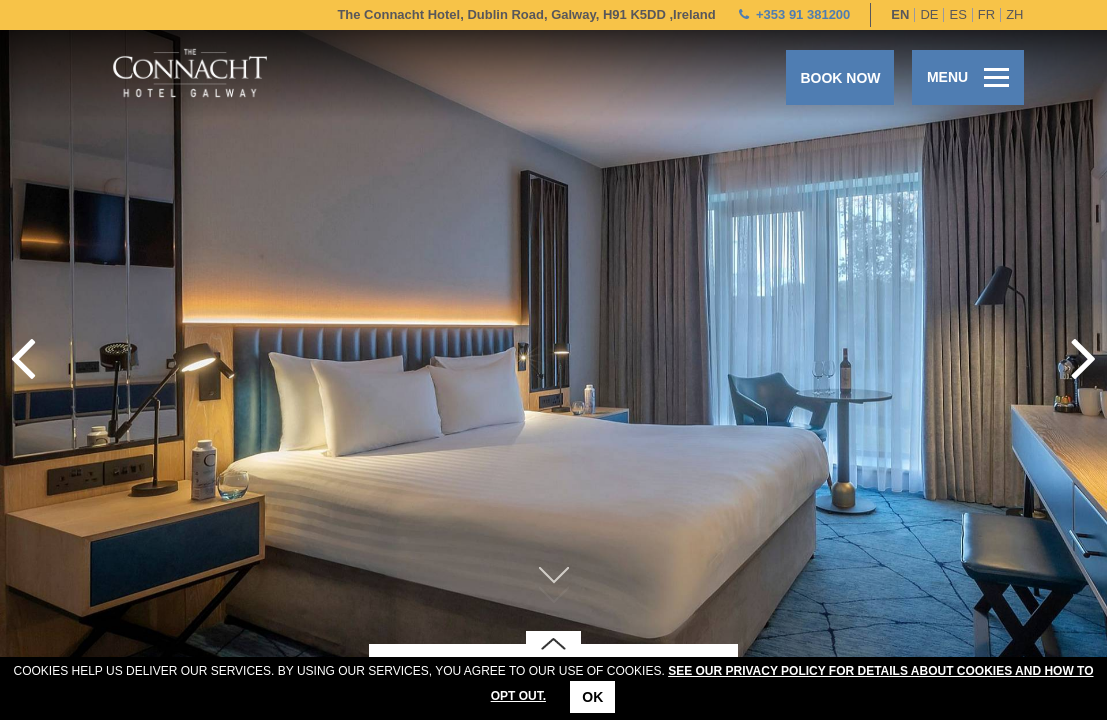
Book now (840, 78)
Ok (592, 697)
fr (986, 14)
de (929, 14)
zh (1014, 14)
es (957, 14)
